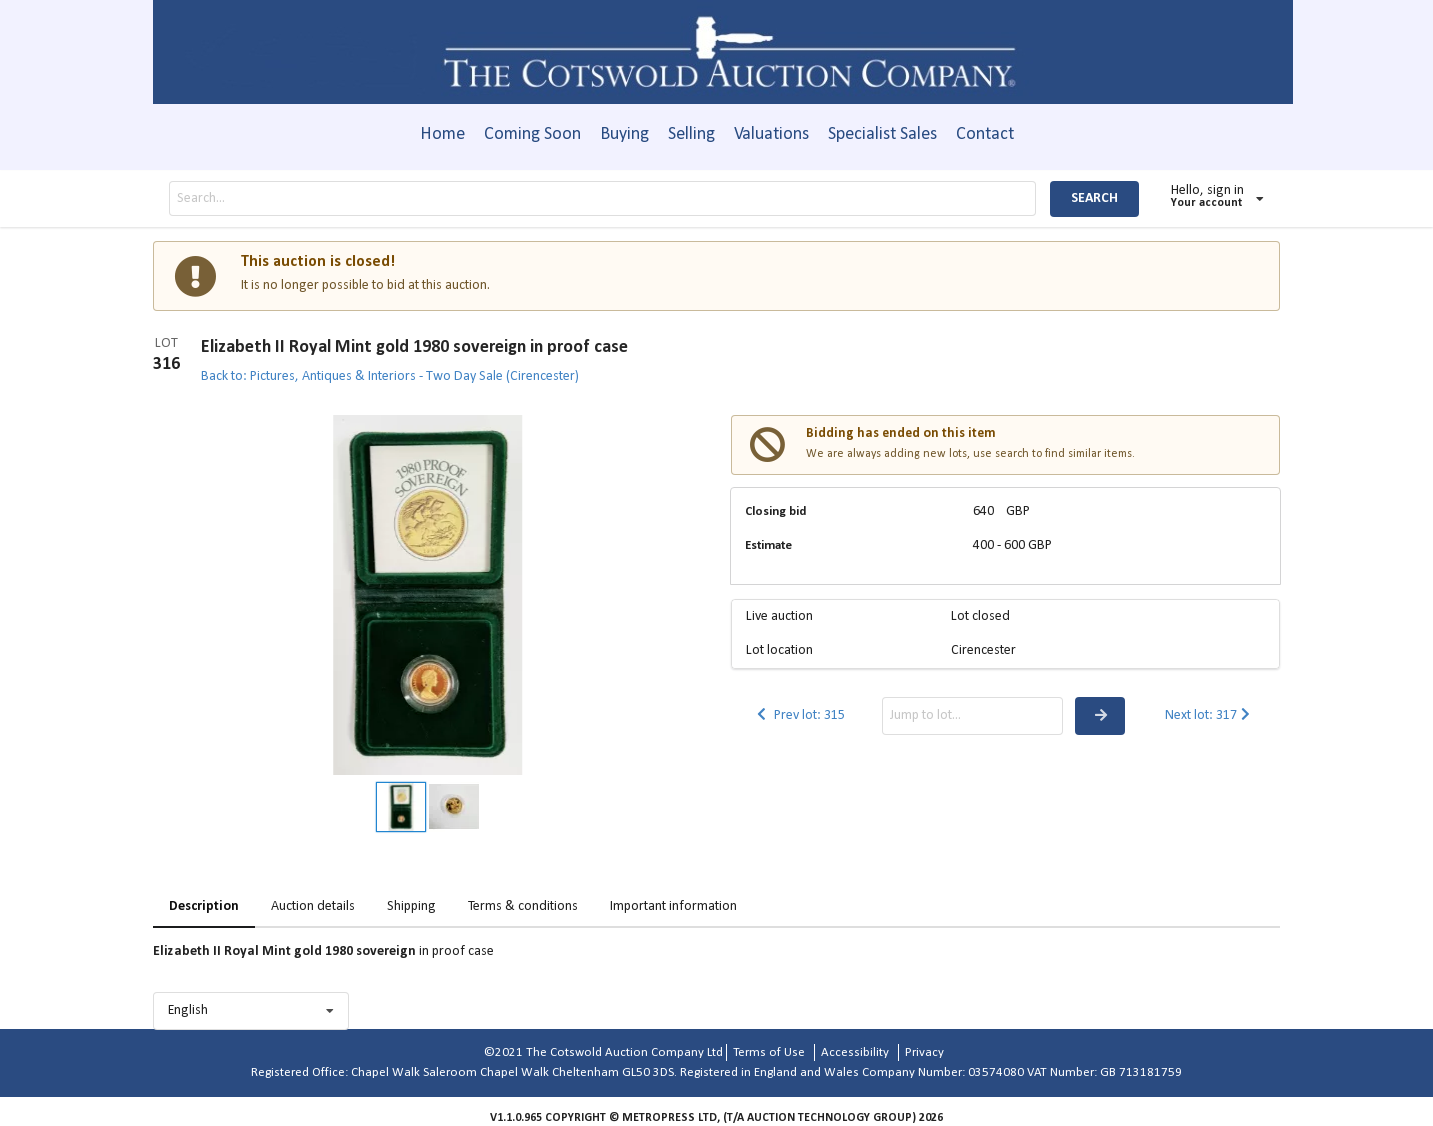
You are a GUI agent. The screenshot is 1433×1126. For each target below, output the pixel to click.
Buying (624, 134)
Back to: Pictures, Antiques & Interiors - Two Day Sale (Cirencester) (390, 376)
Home (442, 134)
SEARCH (1094, 198)
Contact (985, 134)
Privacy (924, 1052)
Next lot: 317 (1209, 715)
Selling (691, 134)
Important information (673, 906)
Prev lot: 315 (799, 715)
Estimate (768, 545)
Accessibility (855, 1052)
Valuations (771, 134)
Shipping (411, 906)
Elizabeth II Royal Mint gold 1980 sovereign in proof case (414, 347)
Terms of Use (769, 1052)
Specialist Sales (882, 134)
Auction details (313, 906)
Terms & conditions (523, 906)
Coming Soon (532, 134)
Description (204, 906)
